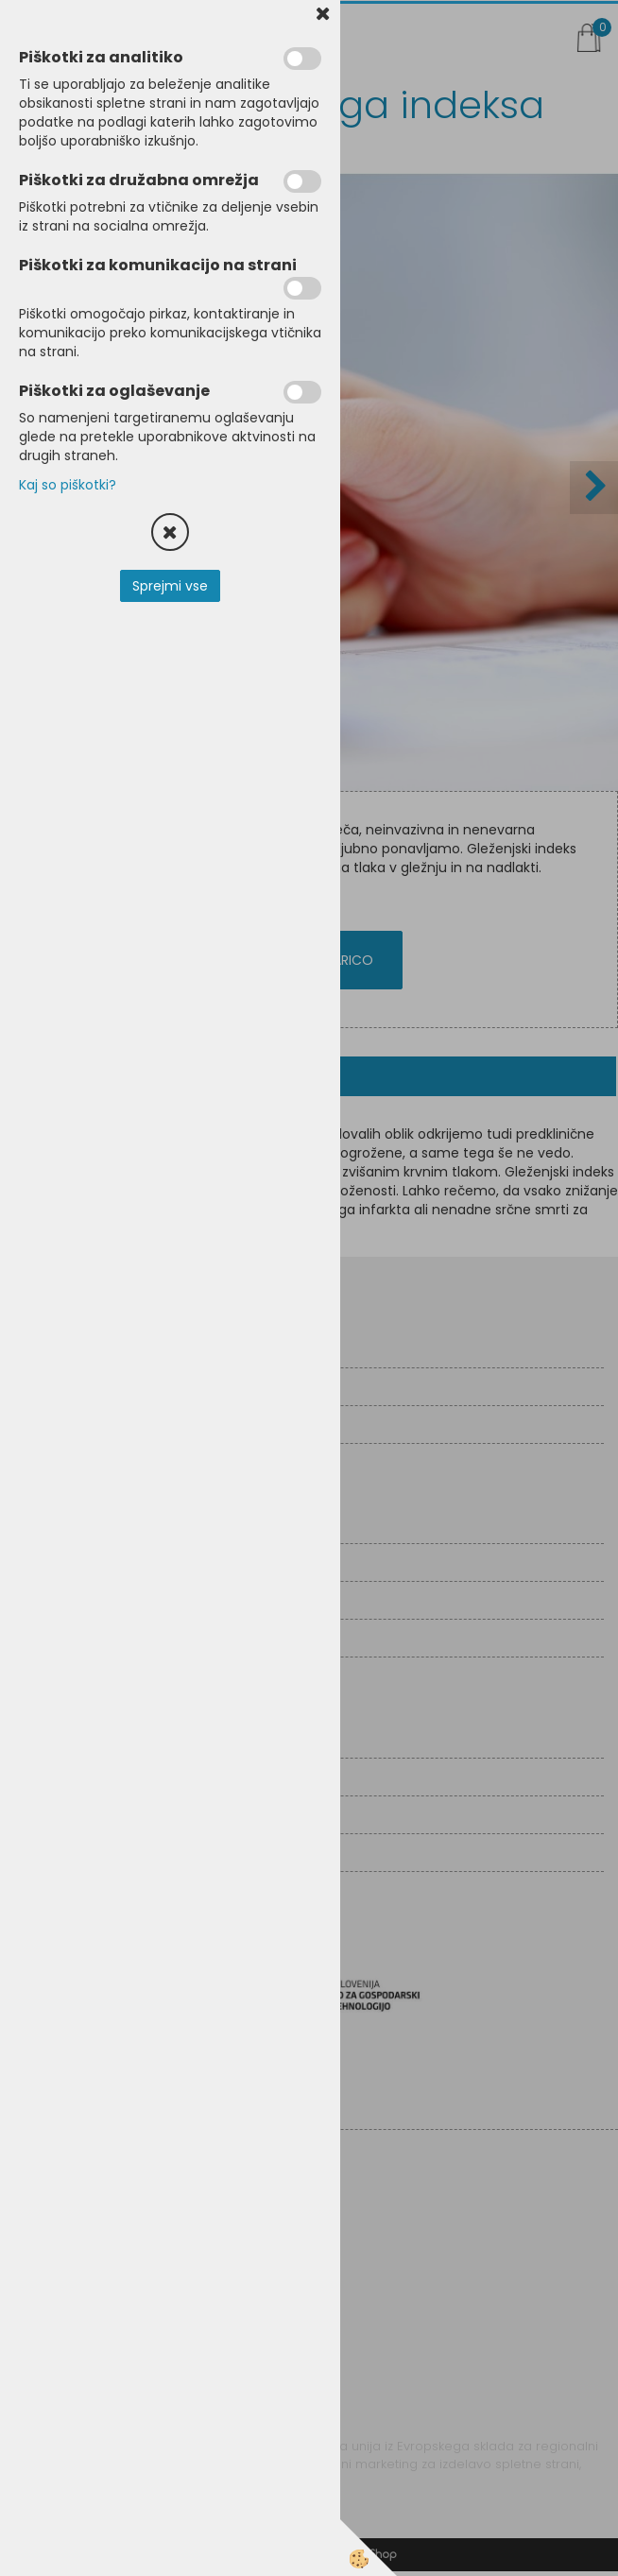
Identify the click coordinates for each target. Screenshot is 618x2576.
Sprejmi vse (170, 585)
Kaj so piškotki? (67, 484)
